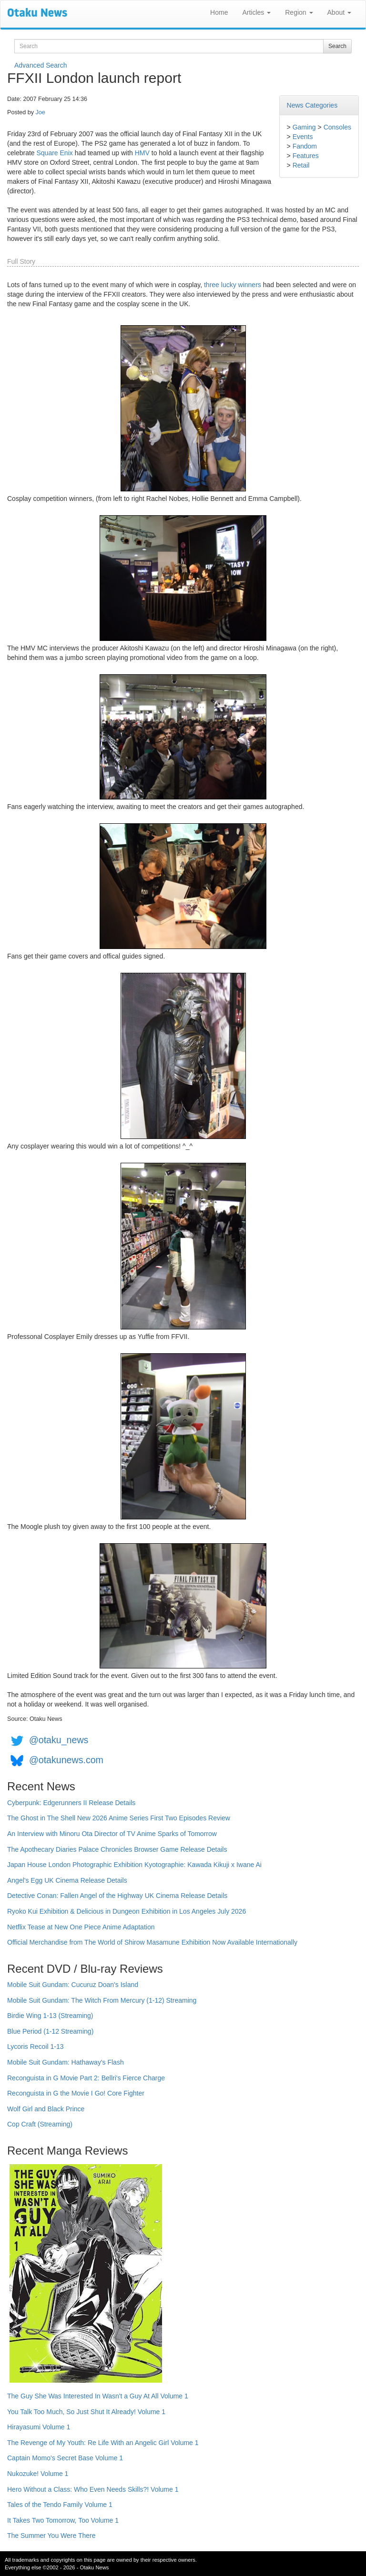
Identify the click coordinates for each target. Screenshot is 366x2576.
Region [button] (299, 12)
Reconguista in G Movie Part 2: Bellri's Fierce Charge (86, 2078)
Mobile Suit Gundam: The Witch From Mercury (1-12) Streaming (101, 2000)
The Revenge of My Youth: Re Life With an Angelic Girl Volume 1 (103, 2442)
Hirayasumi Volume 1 (38, 2427)
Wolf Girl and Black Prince (45, 2109)
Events (303, 136)
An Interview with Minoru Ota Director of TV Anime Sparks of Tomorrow (112, 1833)
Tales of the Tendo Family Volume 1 (59, 2504)
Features (306, 156)
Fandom (305, 146)
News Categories (312, 105)
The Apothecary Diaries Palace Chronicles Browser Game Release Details (117, 1849)
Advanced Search (40, 65)
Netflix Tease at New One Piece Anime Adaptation (80, 1927)
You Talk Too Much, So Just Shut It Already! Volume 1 (86, 2412)
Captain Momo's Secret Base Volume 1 (65, 2458)
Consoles (337, 127)
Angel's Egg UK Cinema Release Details (67, 1880)
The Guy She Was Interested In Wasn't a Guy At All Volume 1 (97, 2396)
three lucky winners (232, 285)
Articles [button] (256, 12)
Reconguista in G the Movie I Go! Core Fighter (75, 2093)
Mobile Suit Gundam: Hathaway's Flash (65, 2062)
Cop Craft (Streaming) (39, 2124)
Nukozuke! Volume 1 (37, 2473)
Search (337, 46)
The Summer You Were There (51, 2535)
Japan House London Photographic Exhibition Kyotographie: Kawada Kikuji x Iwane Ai (134, 1864)
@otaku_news (58, 1740)
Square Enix (54, 153)
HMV (142, 153)
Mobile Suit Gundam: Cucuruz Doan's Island (72, 1984)
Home (219, 12)
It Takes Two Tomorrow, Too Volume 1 (63, 2520)
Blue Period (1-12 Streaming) (50, 2031)
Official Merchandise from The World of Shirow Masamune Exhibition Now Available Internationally (152, 1942)
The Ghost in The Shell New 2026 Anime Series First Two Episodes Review (118, 1818)
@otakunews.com (66, 1760)
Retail (301, 165)
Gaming (304, 127)
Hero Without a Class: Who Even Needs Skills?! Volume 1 (93, 2489)
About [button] (339, 12)
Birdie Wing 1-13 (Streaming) (50, 2015)
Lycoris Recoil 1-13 (35, 2046)
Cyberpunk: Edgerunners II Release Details (71, 1803)
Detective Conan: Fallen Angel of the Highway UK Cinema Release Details (117, 1895)
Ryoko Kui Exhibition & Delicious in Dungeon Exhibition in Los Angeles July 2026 (126, 1911)
